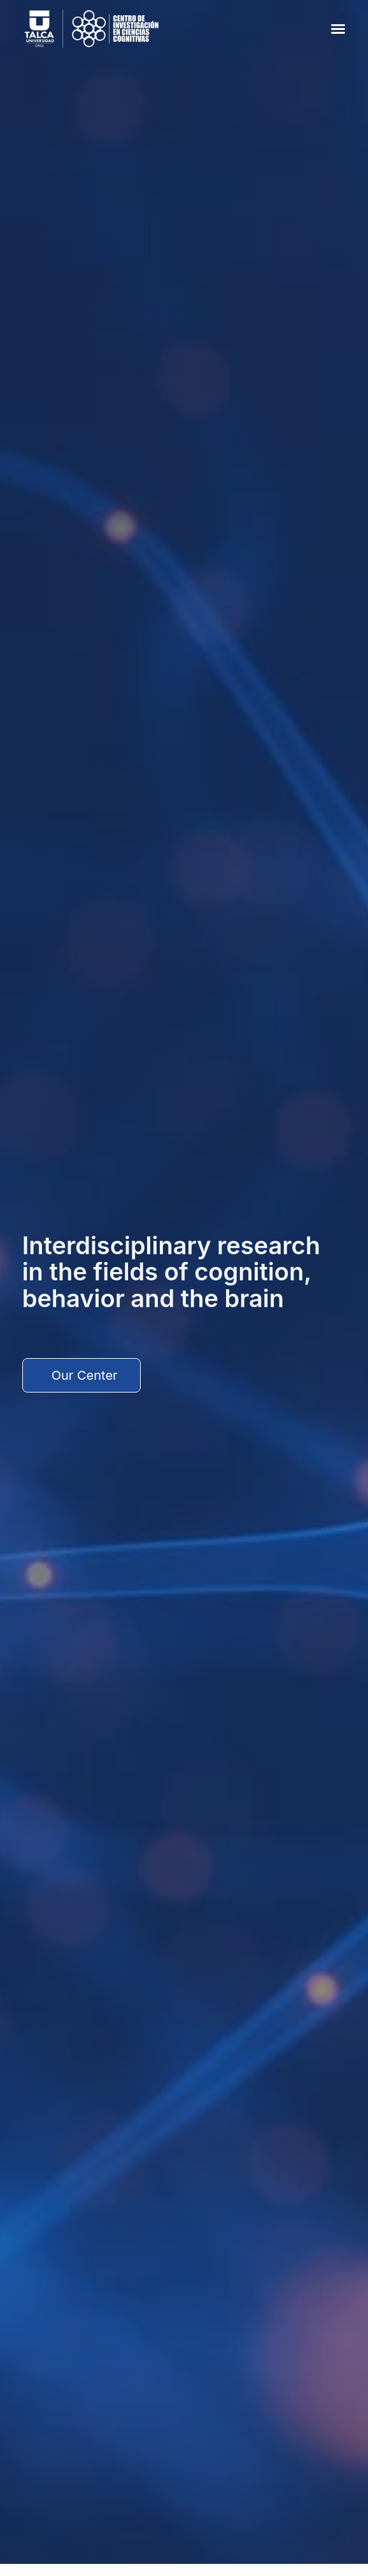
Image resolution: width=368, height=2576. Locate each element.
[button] (338, 28)
